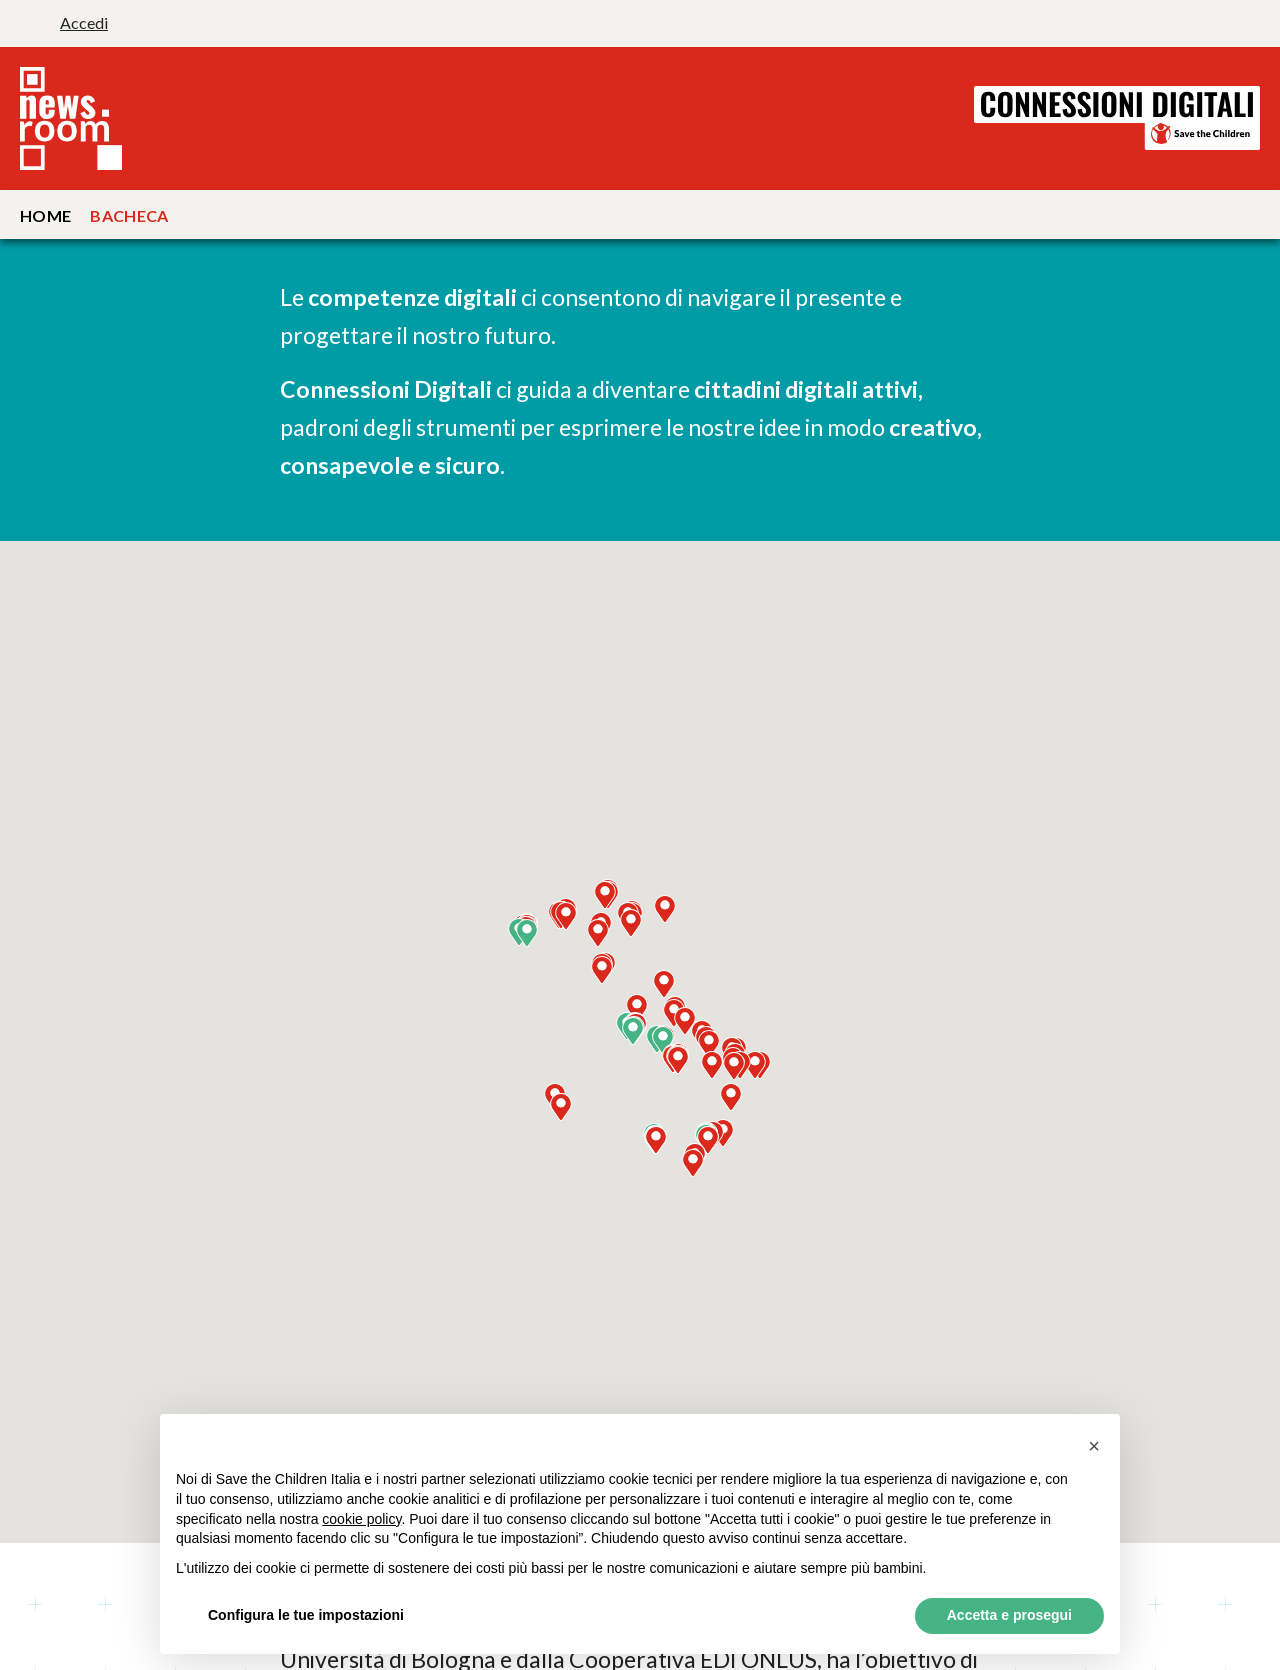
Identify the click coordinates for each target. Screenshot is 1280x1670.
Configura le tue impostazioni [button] (306, 1615)
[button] (663, 1040)
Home (45, 215)
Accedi (84, 22)
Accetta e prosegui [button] (1009, 1615)
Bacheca (129, 215)
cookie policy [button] (361, 1519)
